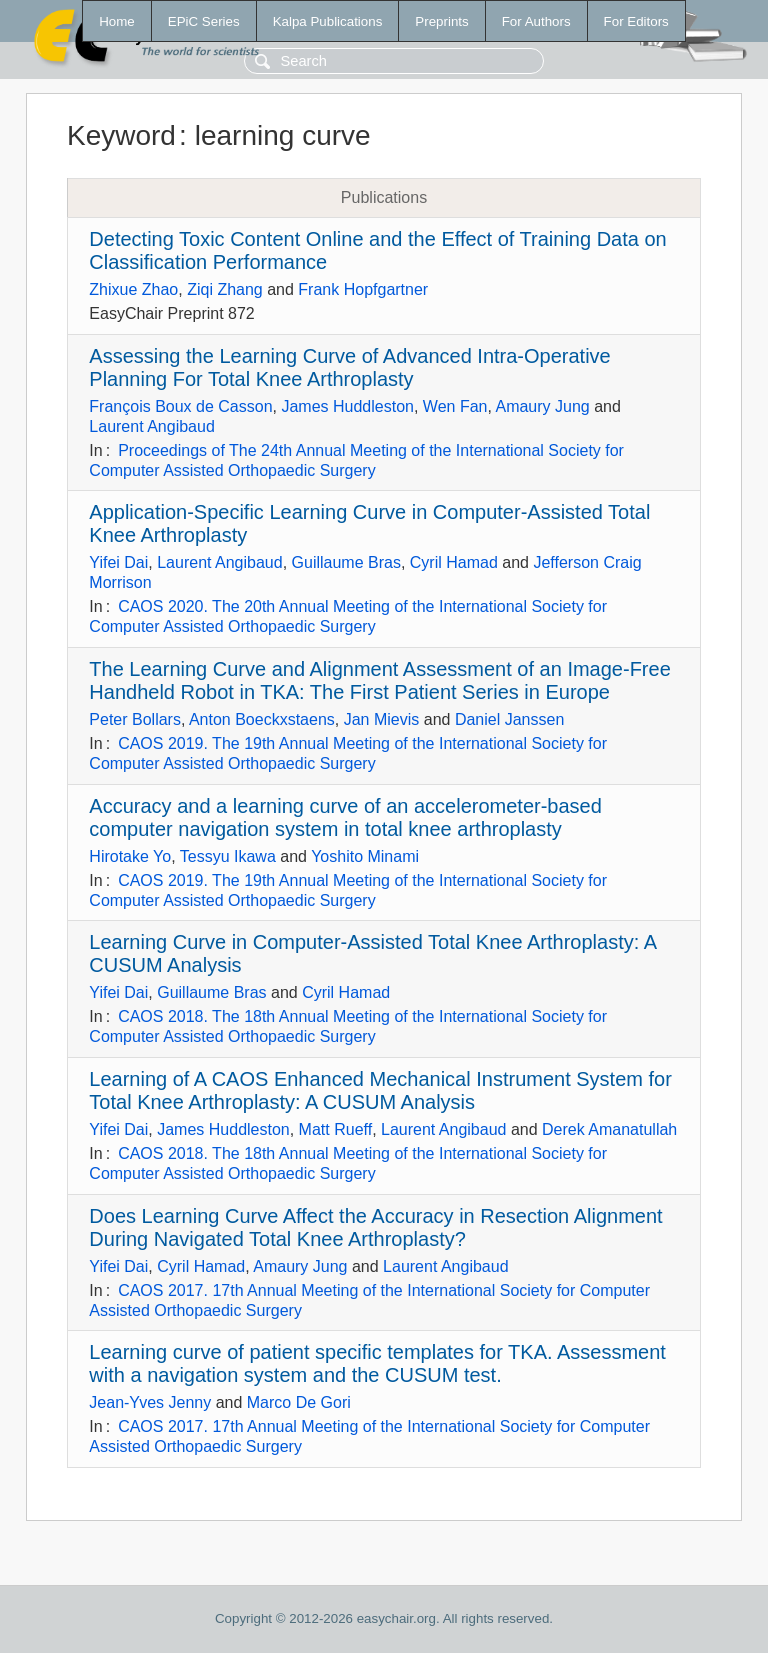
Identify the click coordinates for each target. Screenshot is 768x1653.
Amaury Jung (542, 406)
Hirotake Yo (130, 856)
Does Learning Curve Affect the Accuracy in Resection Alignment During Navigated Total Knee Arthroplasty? (375, 1227)
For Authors (536, 21)
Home (117, 21)
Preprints (441, 21)
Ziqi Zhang (225, 289)
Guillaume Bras (346, 562)
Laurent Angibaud (151, 426)
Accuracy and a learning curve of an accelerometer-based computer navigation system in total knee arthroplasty (345, 817)
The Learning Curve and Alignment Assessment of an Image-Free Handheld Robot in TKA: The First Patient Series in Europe (379, 680)
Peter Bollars (135, 719)
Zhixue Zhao (133, 289)
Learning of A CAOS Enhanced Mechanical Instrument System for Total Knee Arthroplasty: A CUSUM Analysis (380, 1090)
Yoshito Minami (365, 856)
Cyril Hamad (454, 562)
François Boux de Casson (180, 406)
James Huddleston (347, 406)
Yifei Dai (118, 562)
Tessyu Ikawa (228, 856)
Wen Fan (455, 406)
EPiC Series (204, 21)
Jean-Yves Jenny (150, 1402)
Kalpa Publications (328, 21)
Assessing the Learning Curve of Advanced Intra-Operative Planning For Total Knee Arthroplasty (349, 367)
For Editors (636, 21)
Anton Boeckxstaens (262, 719)
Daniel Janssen (509, 719)
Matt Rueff (336, 1129)
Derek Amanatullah (609, 1129)
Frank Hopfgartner (363, 289)
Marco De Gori (299, 1402)
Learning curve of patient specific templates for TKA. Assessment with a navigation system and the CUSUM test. (377, 1363)
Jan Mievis (382, 719)
